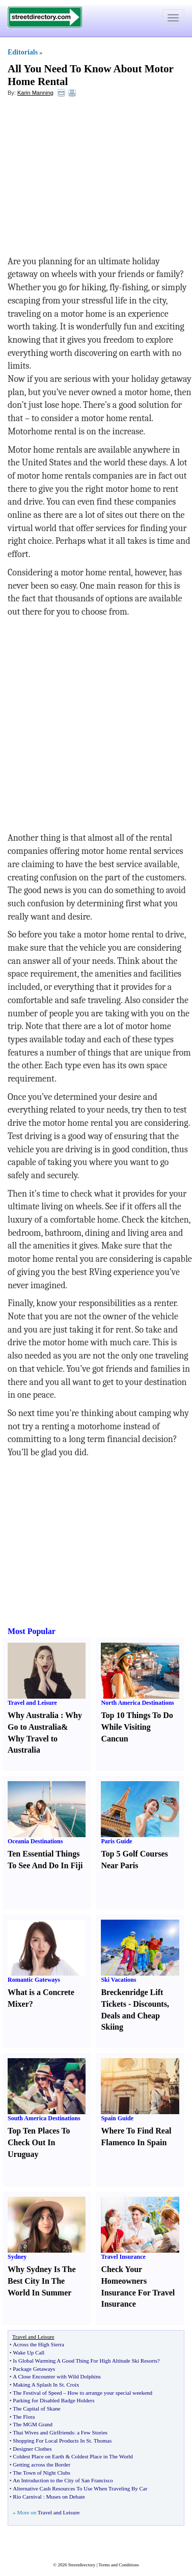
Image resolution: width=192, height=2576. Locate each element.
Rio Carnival (27, 2497)
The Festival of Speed (37, 2393)
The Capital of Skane (36, 2408)
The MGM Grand (32, 2424)
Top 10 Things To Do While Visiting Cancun (137, 1727)
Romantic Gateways (34, 1979)
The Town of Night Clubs (41, 2473)
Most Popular (32, 1631)
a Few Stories (92, 2432)
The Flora (24, 2417)
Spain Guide (117, 2118)
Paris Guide (116, 1841)
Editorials (23, 52)
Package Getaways (34, 2369)
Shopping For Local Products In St (52, 2440)
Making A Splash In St (38, 2384)
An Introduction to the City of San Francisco (63, 2480)
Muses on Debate (65, 2497)
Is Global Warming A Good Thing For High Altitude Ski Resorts (85, 2361)
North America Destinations (137, 1702)
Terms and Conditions (118, 2564)
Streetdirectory (81, 2564)
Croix (72, 2384)
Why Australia (33, 1715)
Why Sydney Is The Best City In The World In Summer (42, 2281)
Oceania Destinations (35, 1841)
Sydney (17, 2256)
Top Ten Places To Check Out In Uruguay (39, 2142)
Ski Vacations (118, 1979)
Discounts (150, 2004)
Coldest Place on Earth (38, 2456)
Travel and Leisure (32, 1702)
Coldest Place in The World (102, 2456)
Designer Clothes (32, 2449)
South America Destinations (44, 2118)
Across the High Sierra (38, 2344)
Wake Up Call (28, 2352)
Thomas (103, 2440)
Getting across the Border (41, 2464)
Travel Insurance (123, 2256)
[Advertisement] (90, 178)
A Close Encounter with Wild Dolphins (57, 2376)
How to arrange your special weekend (110, 2393)
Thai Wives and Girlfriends (43, 2432)
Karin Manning (35, 93)
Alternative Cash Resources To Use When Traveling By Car (80, 2488)
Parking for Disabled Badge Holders (53, 2400)
